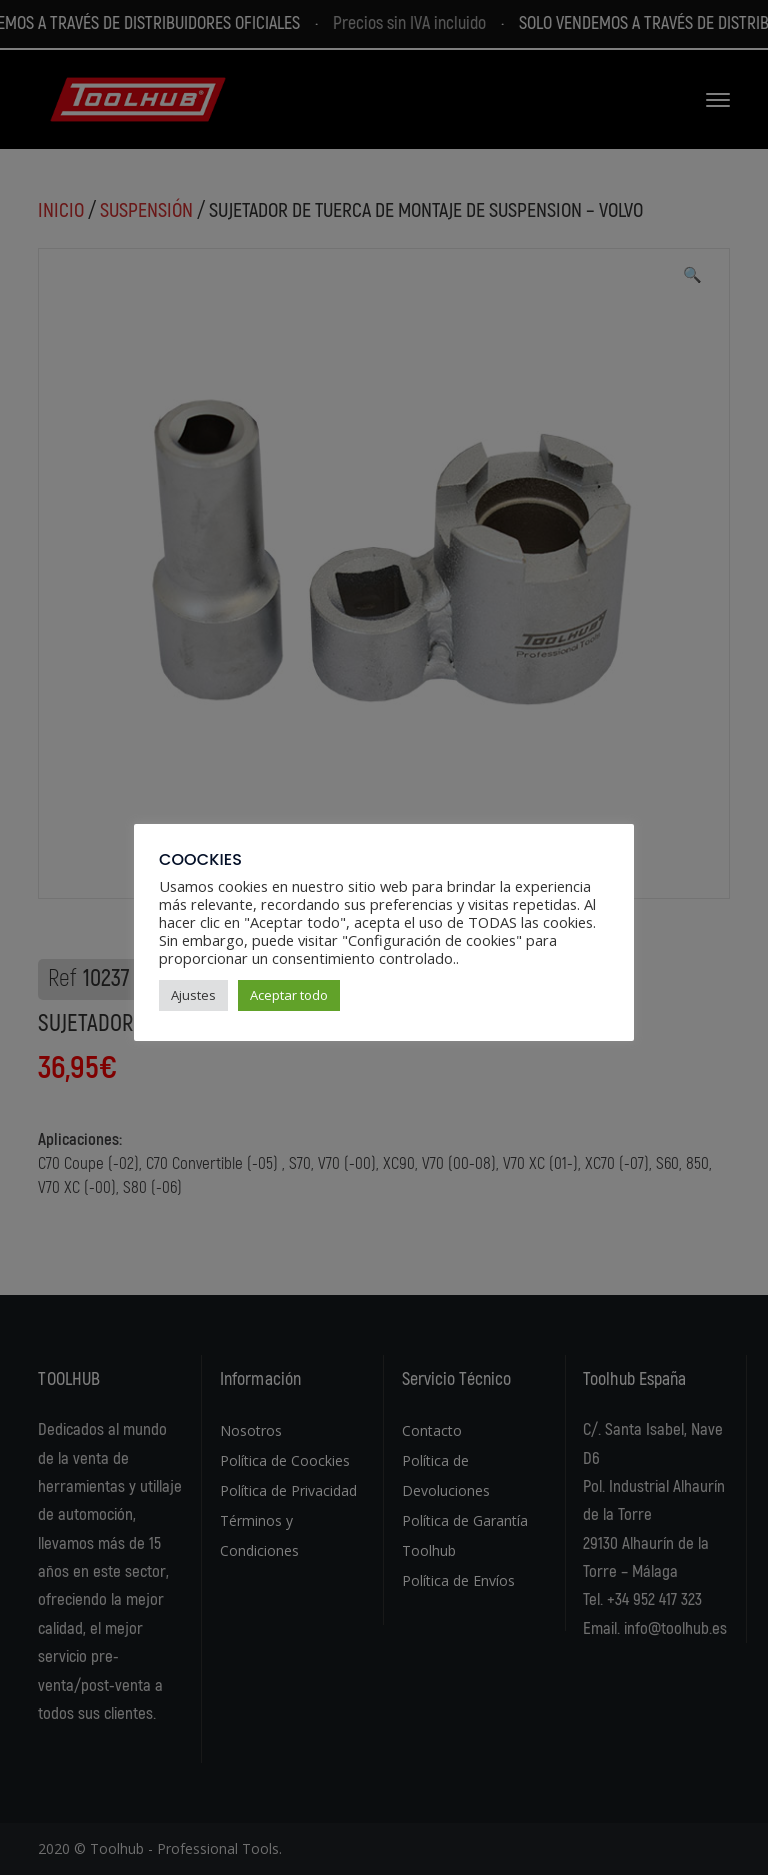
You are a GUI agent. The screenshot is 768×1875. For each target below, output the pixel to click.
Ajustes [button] (193, 995)
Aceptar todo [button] (289, 995)
